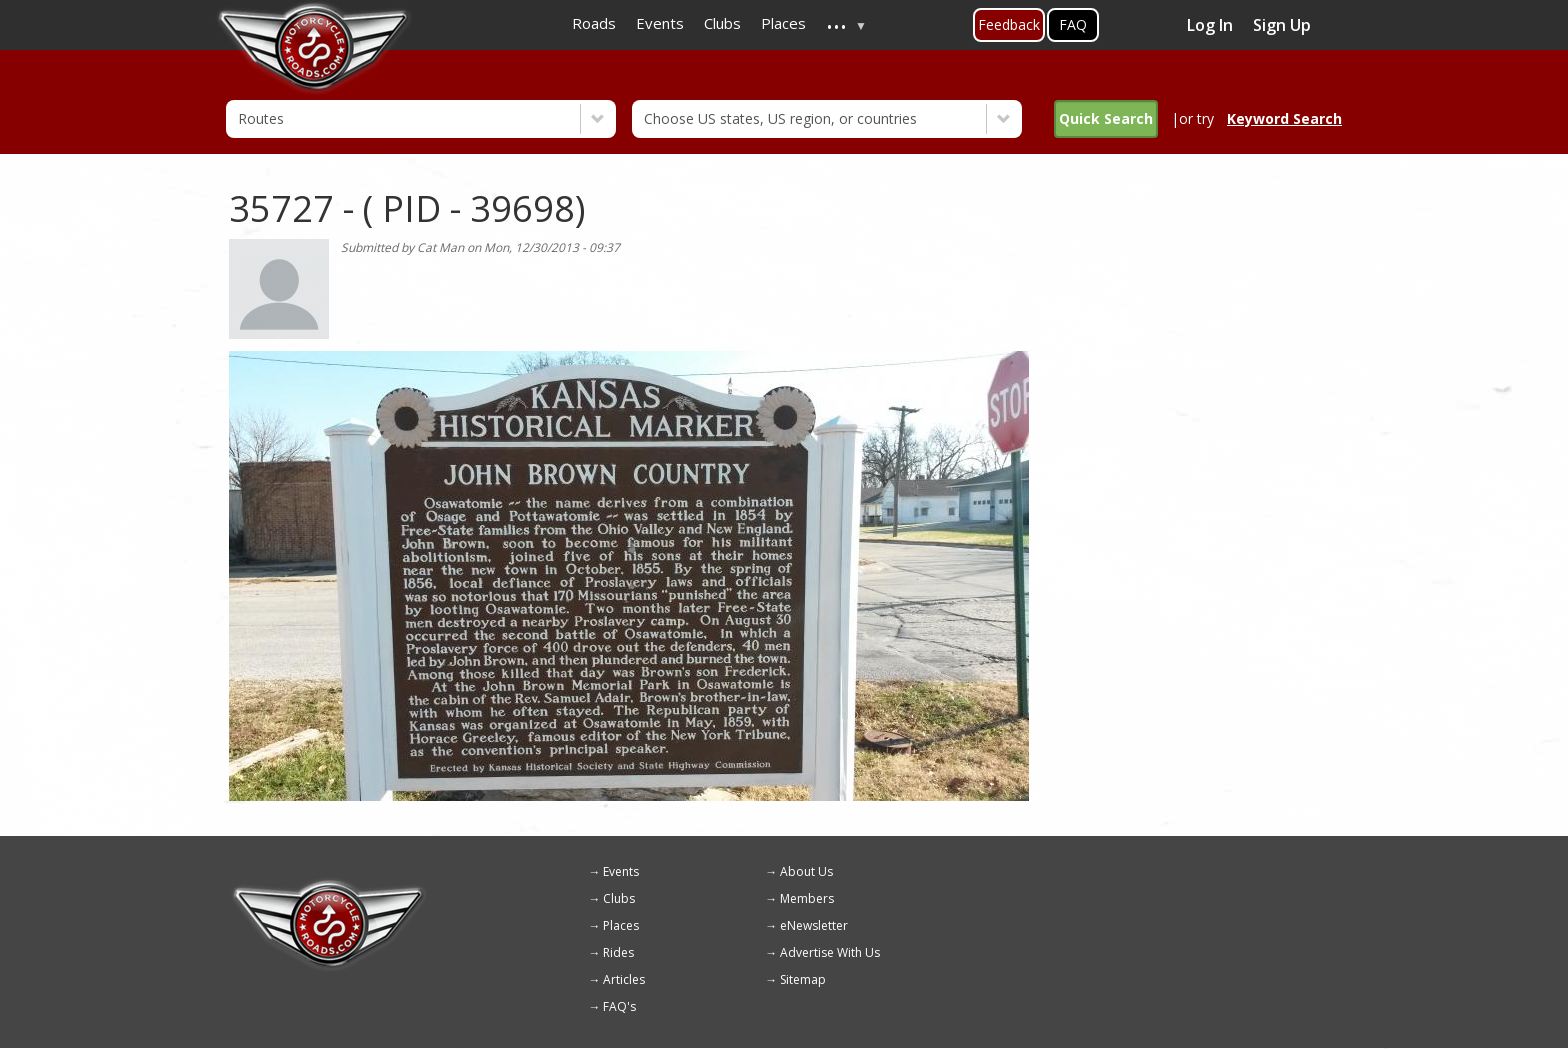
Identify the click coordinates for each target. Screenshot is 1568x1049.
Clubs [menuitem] (722, 23)
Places (621, 925)
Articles (624, 979)
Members (807, 898)
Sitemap (803, 979)
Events (621, 871)
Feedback (1009, 24)
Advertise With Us (830, 952)
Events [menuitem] (660, 23)
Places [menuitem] (783, 23)
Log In (1210, 25)
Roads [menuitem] (594, 23)
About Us (806, 871)
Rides (618, 952)
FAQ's (619, 1006)
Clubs (619, 898)
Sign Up (1282, 25)
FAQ (1073, 24)
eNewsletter (814, 925)
